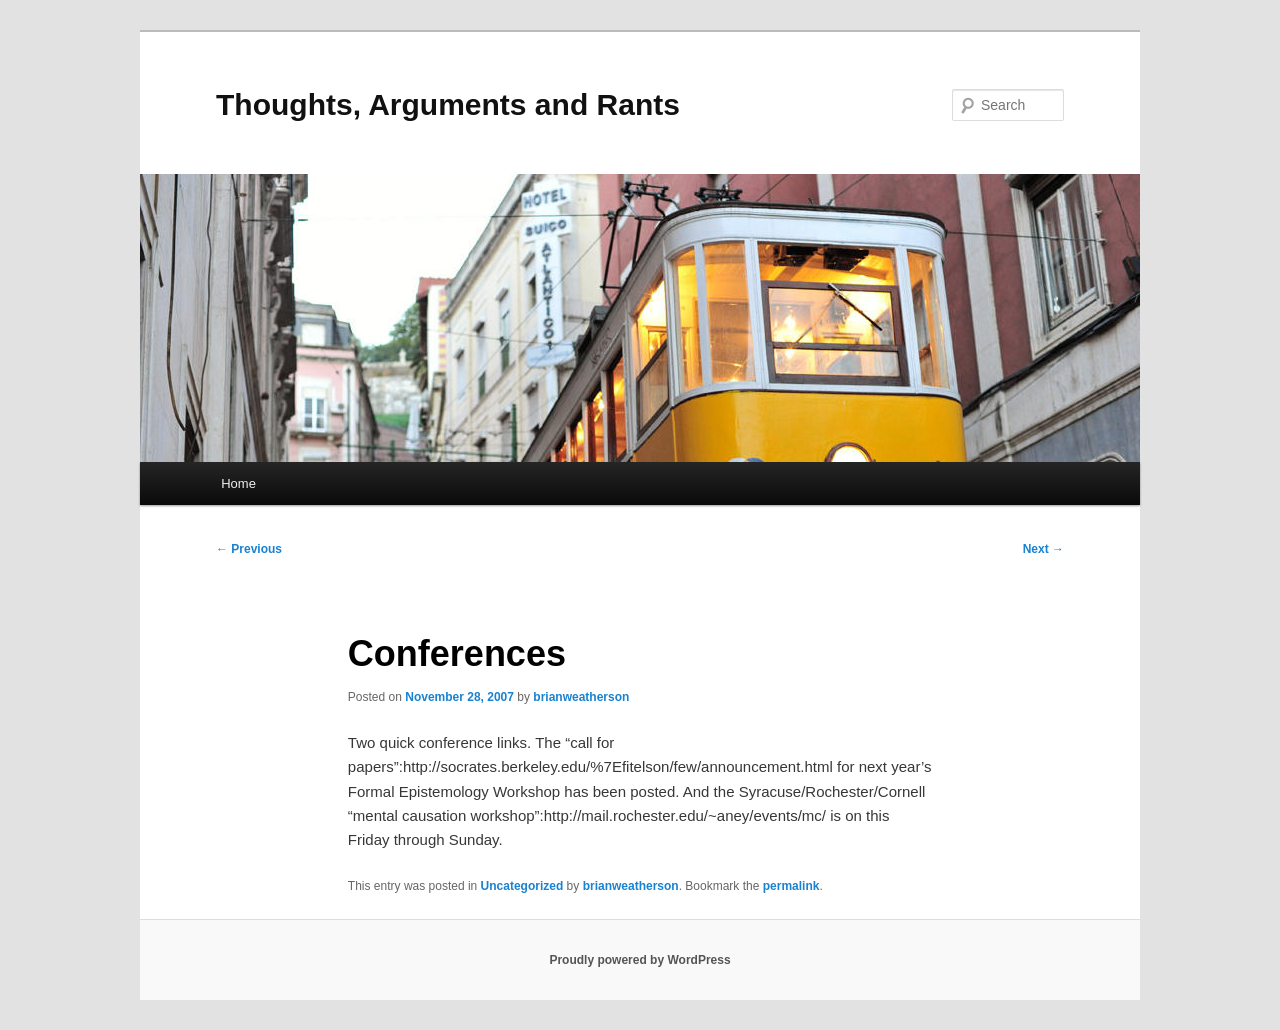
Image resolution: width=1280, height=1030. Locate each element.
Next (1043, 549)
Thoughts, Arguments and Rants (448, 104)
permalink (791, 886)
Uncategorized (522, 886)
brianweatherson (581, 697)
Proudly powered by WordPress (639, 960)
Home (238, 483)
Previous (249, 549)
